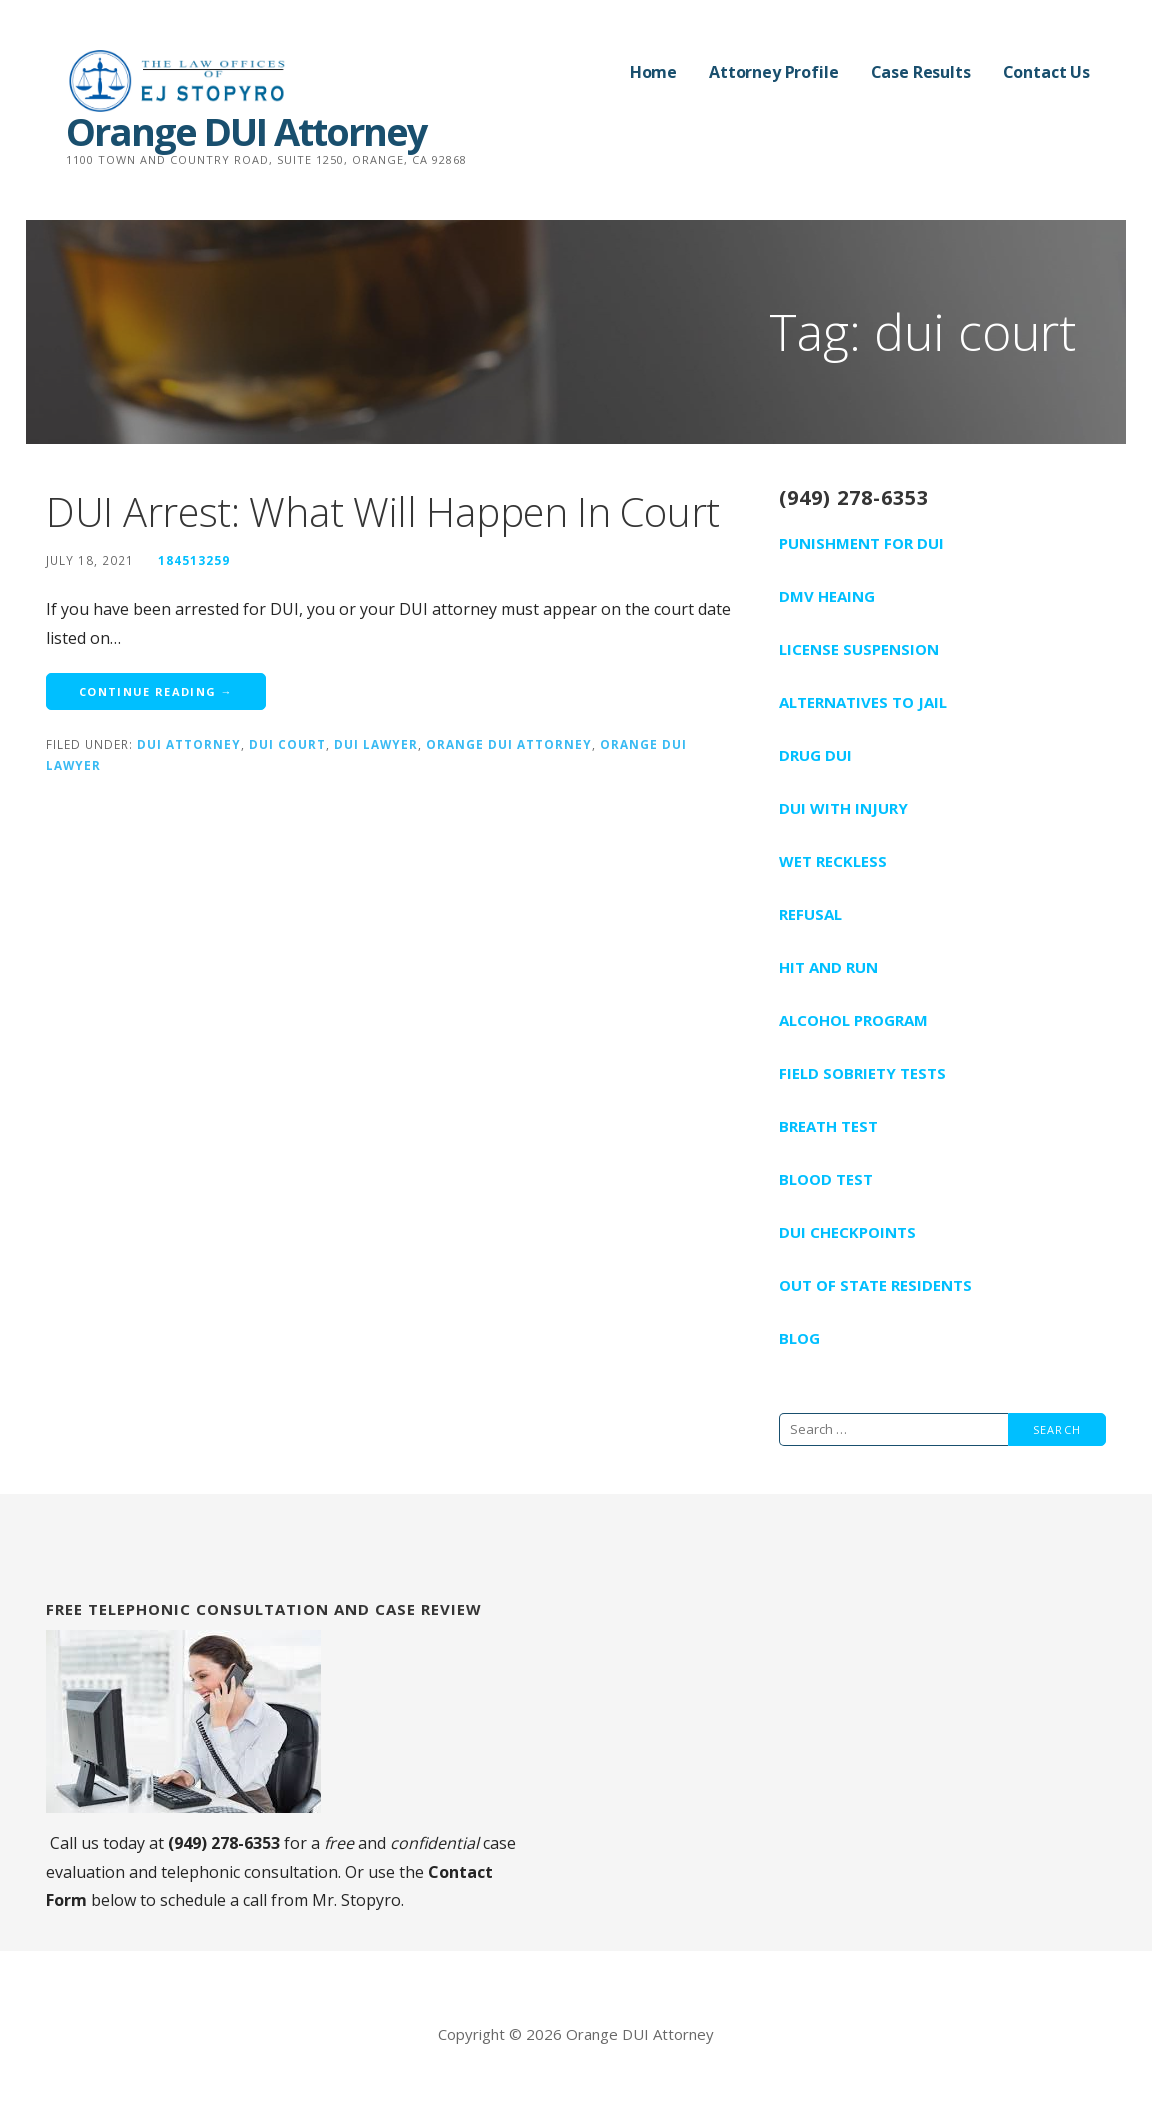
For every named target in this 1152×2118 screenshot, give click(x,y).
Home (653, 72)
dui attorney (189, 744)
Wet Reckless (833, 861)
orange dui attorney (509, 744)
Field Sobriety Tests (862, 1073)
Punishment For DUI (861, 543)
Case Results (921, 72)
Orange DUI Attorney (246, 131)
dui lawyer (376, 744)
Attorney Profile (773, 72)
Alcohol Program (853, 1020)
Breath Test (828, 1126)
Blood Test (826, 1179)
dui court (287, 744)
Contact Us (1046, 72)
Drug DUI (815, 755)
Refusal (810, 914)
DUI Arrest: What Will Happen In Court (383, 511)
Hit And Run (828, 967)
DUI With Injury (843, 808)
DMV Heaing (827, 596)
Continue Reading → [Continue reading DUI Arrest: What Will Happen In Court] (156, 691)
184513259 (194, 560)
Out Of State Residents (875, 1285)
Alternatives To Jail (863, 702)
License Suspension (859, 649)
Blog (799, 1338)
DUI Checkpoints (847, 1232)
